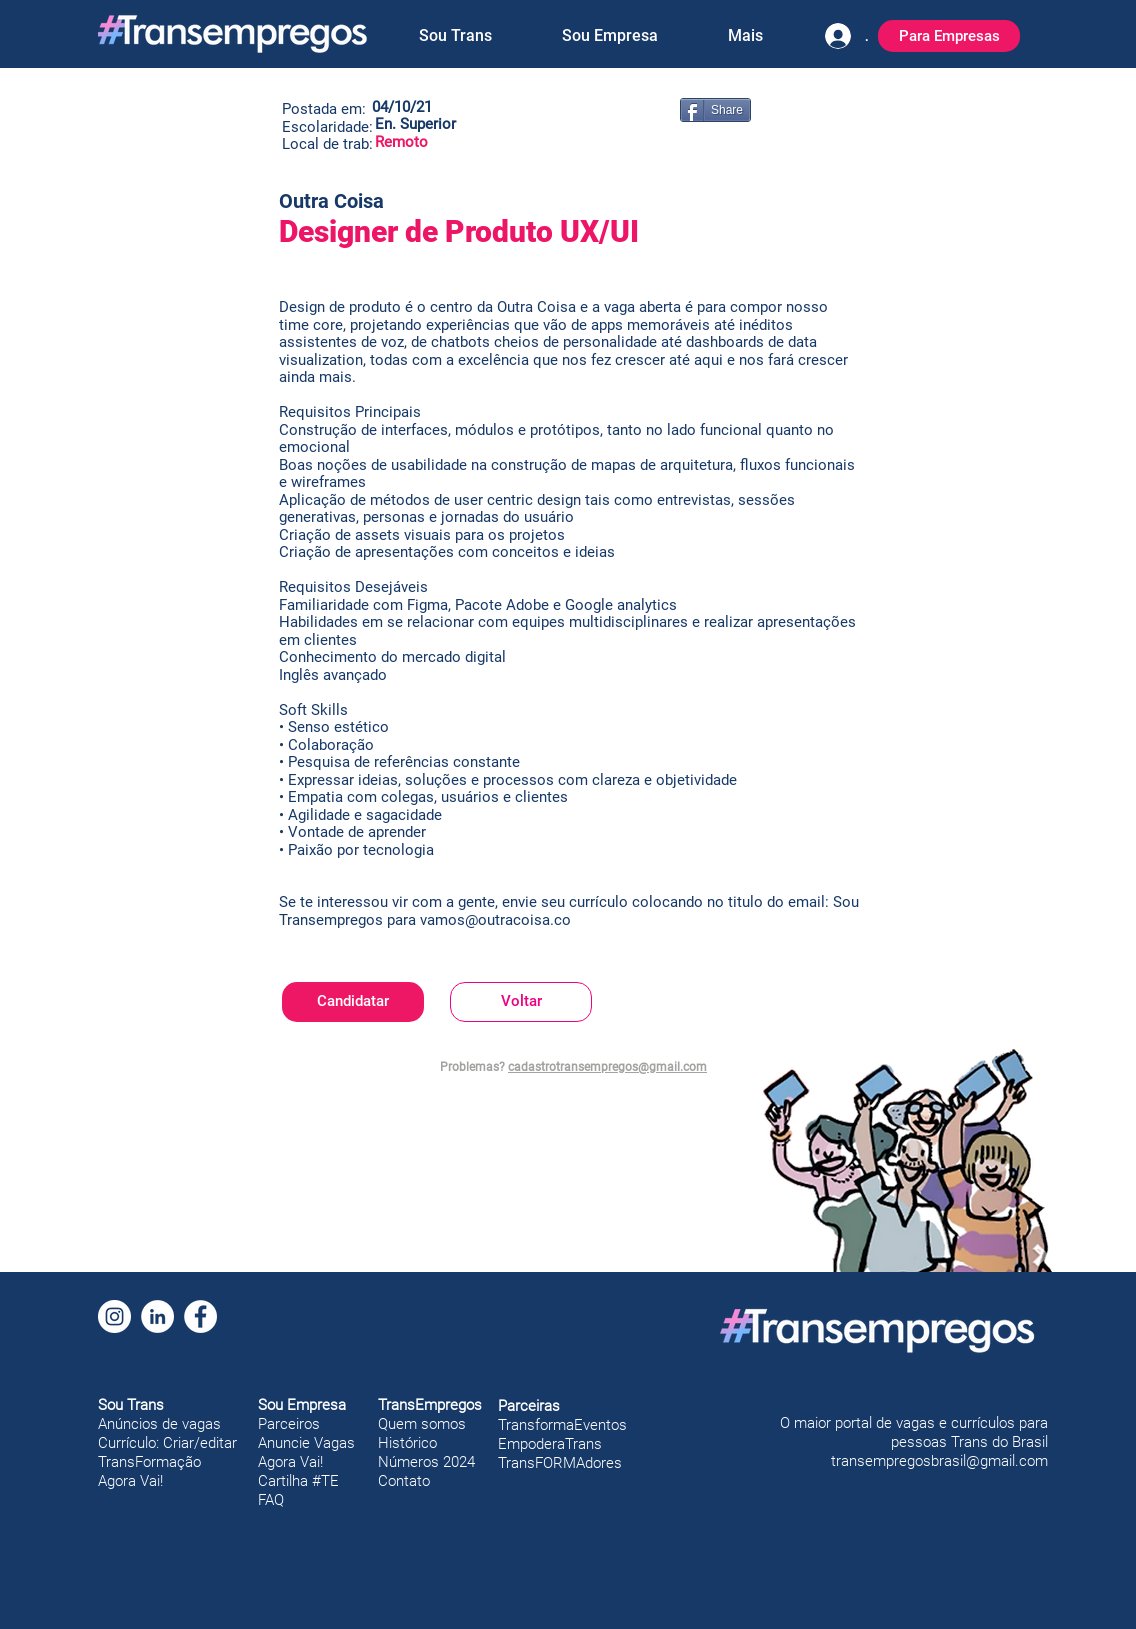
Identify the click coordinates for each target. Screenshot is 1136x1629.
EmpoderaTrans (550, 1444)
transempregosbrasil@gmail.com (939, 1461)
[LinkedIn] (157, 1316)
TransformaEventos (562, 1425)
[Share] (715, 110)
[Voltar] (521, 1002)
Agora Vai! (130, 1481)
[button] (455, 36)
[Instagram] (114, 1316)
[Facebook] (200, 1316)
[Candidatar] (353, 1002)
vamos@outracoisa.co (495, 920)
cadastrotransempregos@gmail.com (607, 1067)
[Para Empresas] (949, 36)
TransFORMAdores (560, 1463)
